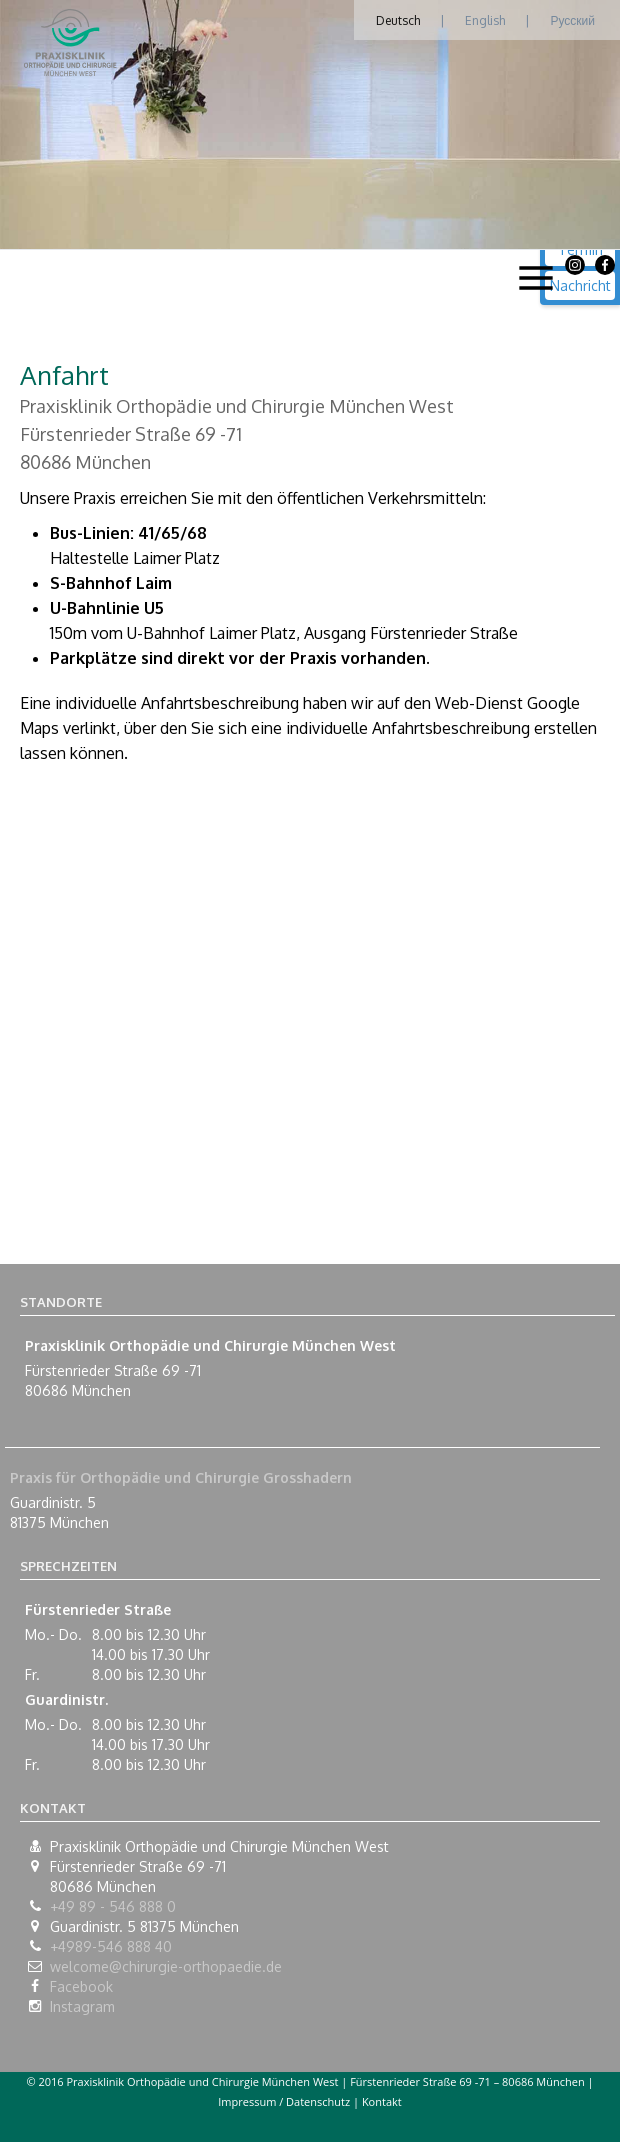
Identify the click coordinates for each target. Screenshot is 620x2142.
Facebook (81, 1986)
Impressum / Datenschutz (284, 2101)
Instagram (82, 2006)
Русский (572, 20)
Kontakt (382, 2101)
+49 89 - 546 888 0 (113, 1906)
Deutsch (398, 20)
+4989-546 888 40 (111, 1946)
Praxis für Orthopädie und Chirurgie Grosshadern (181, 1477)
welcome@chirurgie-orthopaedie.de (166, 1966)
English (485, 20)
